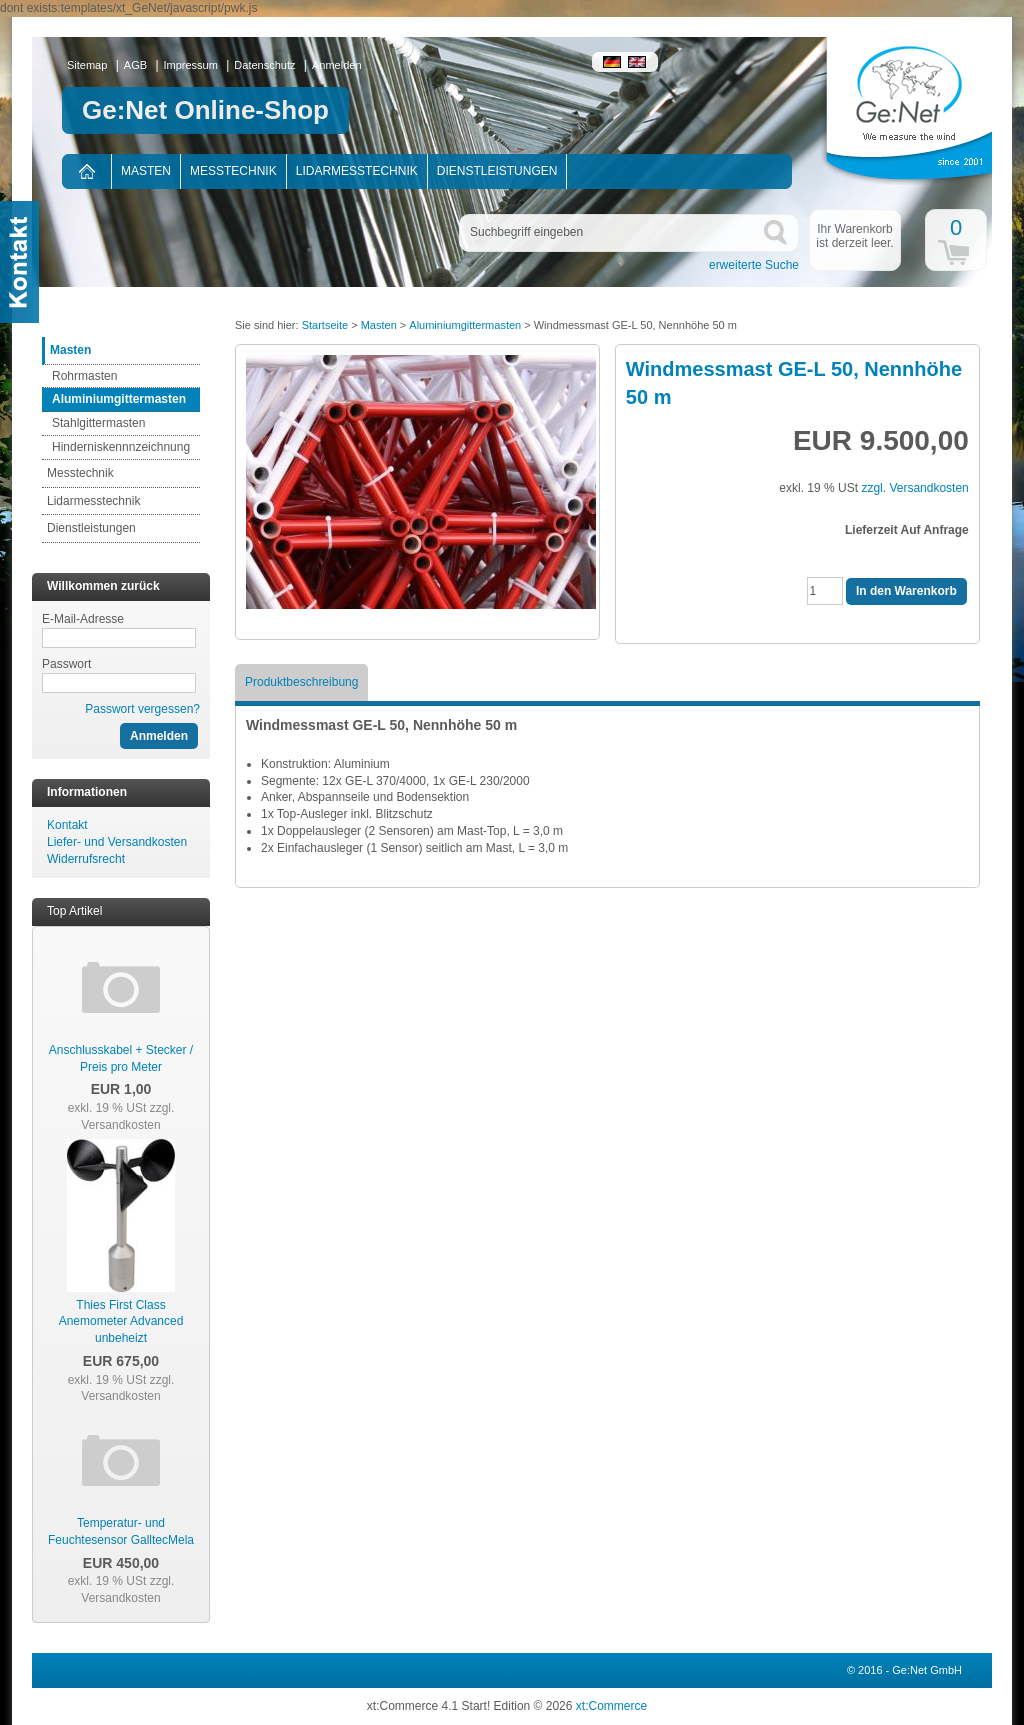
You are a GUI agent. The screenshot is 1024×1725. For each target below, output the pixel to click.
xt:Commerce (611, 1706)
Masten (146, 171)
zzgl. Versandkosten (127, 1116)
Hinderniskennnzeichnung (121, 447)
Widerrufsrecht (86, 859)
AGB (135, 65)
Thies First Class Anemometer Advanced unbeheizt (121, 1322)
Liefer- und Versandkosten (117, 842)
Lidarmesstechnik (357, 171)
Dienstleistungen (497, 171)
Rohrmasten (84, 376)
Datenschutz (264, 65)
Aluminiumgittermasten (119, 399)
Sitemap (87, 65)
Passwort (66, 664)
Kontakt (67, 825)
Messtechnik (233, 171)
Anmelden (337, 65)
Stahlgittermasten (98, 423)
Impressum (191, 65)
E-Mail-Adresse (83, 619)
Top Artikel (74, 911)
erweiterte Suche (754, 265)
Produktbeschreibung (301, 682)
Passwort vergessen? (142, 709)
